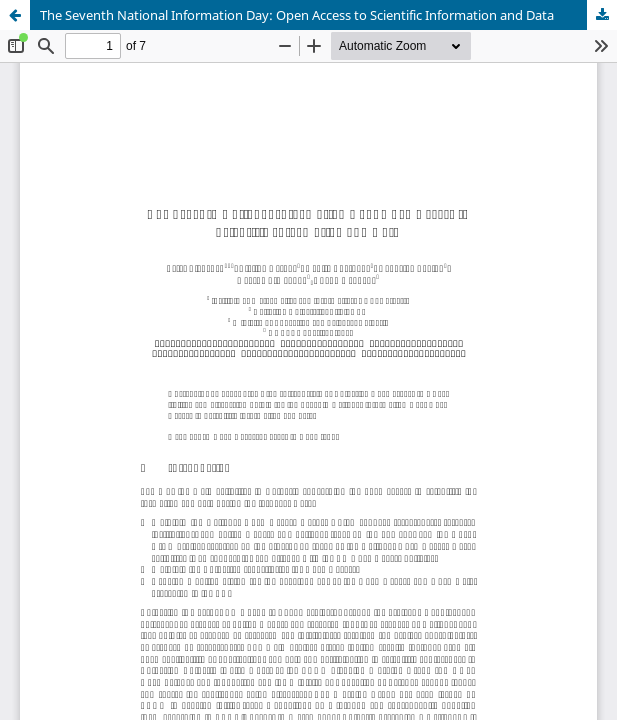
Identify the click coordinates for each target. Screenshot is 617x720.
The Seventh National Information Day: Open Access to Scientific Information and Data (297, 15)
